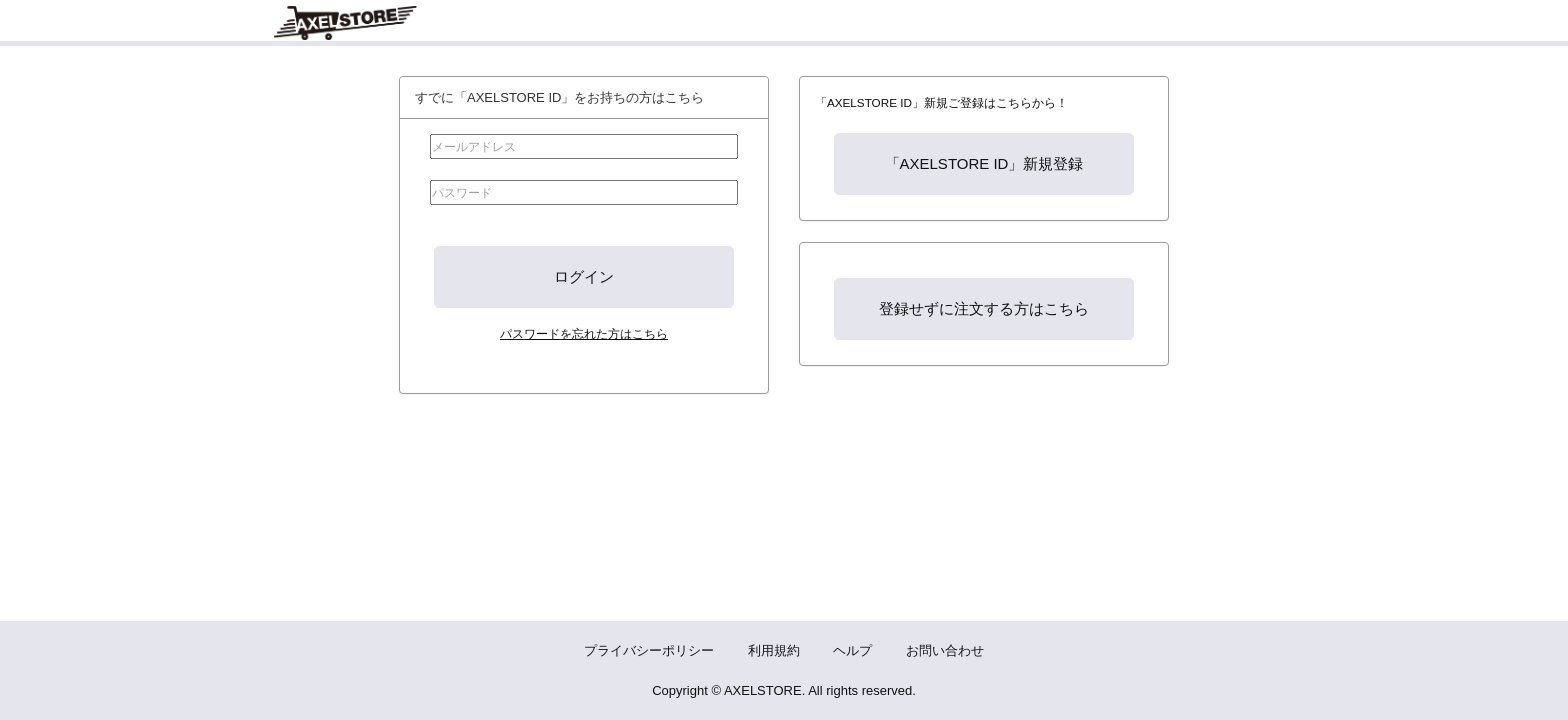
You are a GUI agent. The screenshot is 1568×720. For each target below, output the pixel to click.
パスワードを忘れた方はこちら (584, 333)
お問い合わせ (945, 650)
